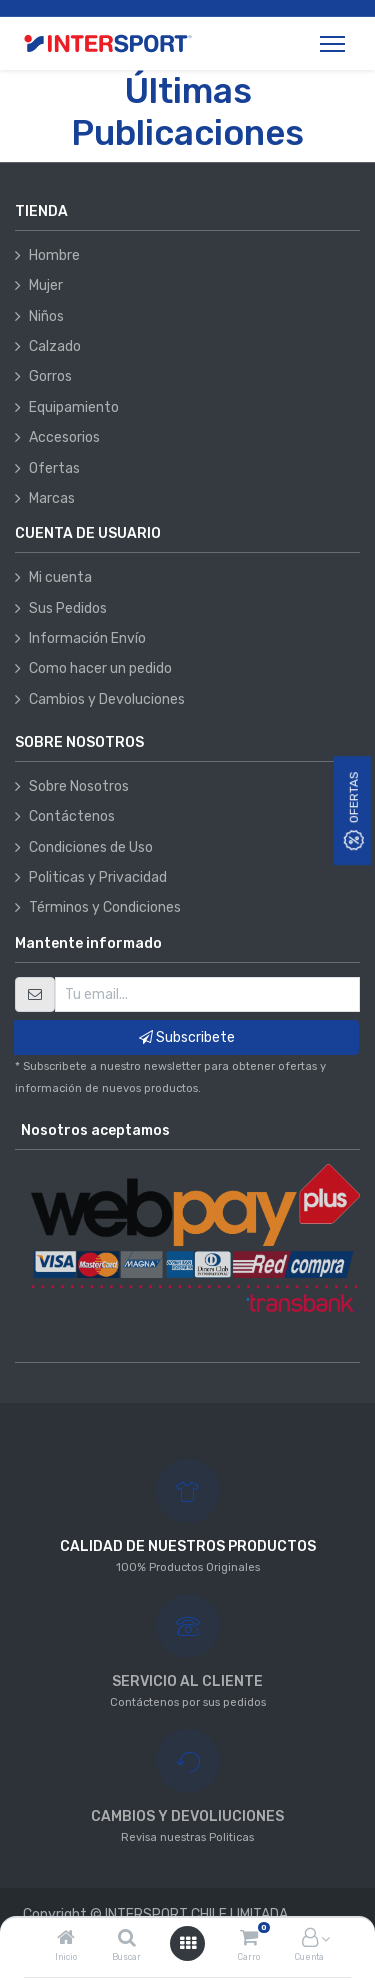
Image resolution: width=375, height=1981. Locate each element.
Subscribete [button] (187, 1037)
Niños (46, 316)
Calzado (55, 346)
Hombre (54, 255)
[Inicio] (66, 1939)
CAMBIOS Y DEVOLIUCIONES (187, 1816)
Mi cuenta (60, 577)
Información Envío (87, 638)
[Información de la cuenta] (310, 1939)
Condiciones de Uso (91, 847)
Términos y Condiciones (105, 907)
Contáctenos (72, 816)
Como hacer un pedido (100, 668)
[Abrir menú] (188, 1943)
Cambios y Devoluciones (107, 699)
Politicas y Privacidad (98, 877)
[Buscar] (127, 1939)
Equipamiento (74, 407)
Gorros (50, 376)
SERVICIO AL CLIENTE (187, 1681)
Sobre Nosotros (79, 786)
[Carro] (249, 1939)
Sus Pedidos (68, 608)
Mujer (46, 285)
